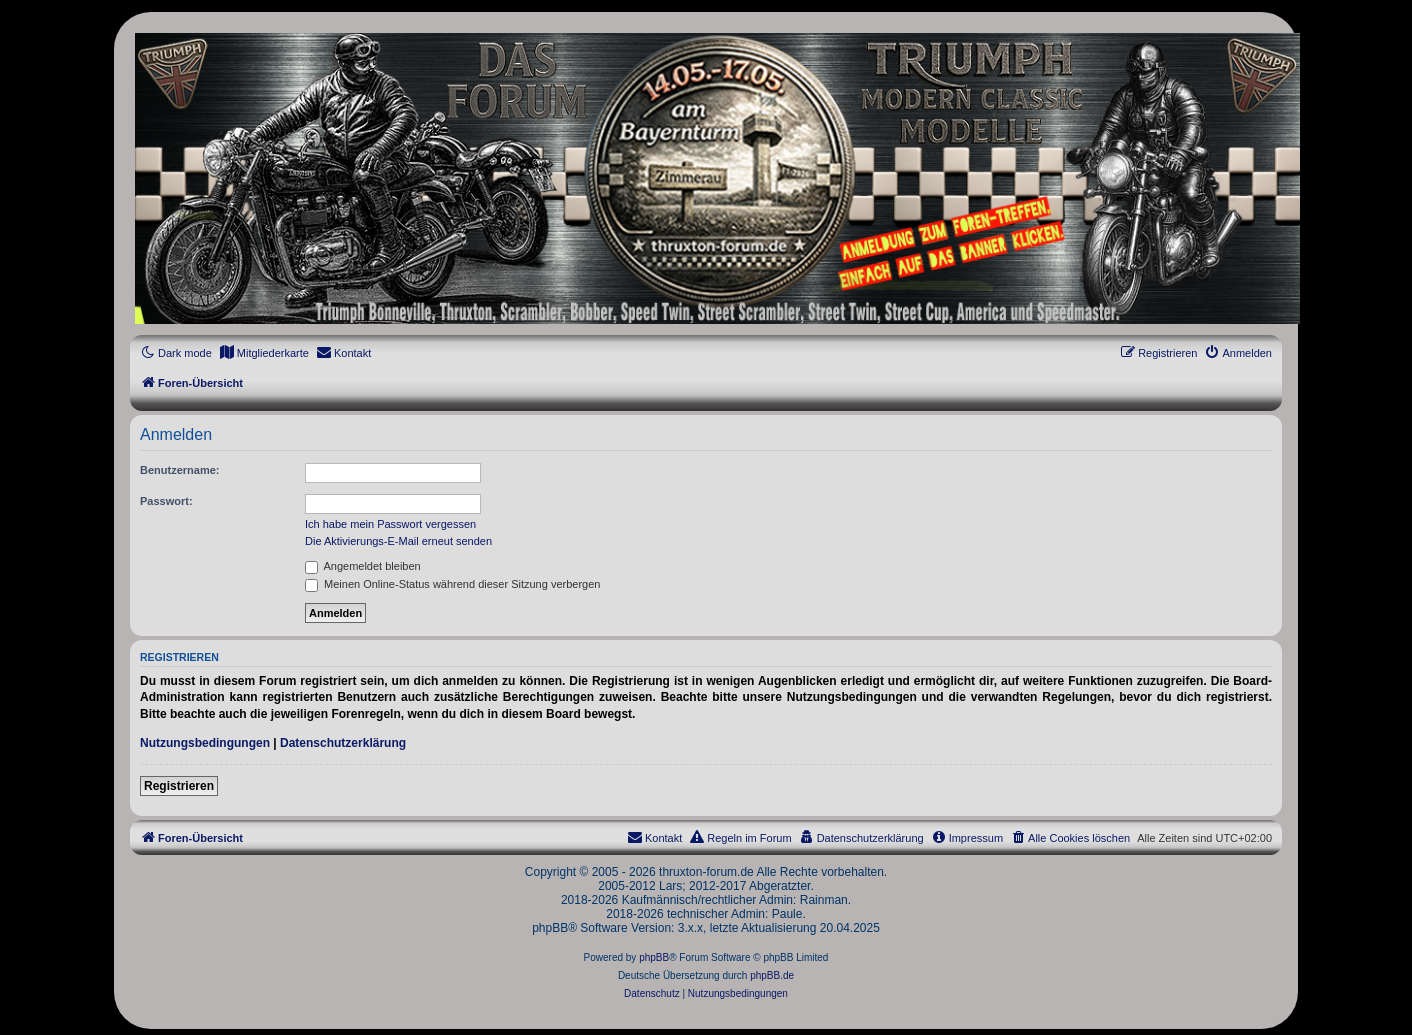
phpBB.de (772, 975)
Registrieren (179, 786)
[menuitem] (264, 353)
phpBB (654, 957)
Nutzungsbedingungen (205, 743)
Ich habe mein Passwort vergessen (390, 524)
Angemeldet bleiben (363, 566)
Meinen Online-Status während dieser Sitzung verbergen (452, 584)
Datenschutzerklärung (343, 743)
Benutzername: (179, 470)
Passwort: (166, 501)
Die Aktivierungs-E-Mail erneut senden (398, 541)
